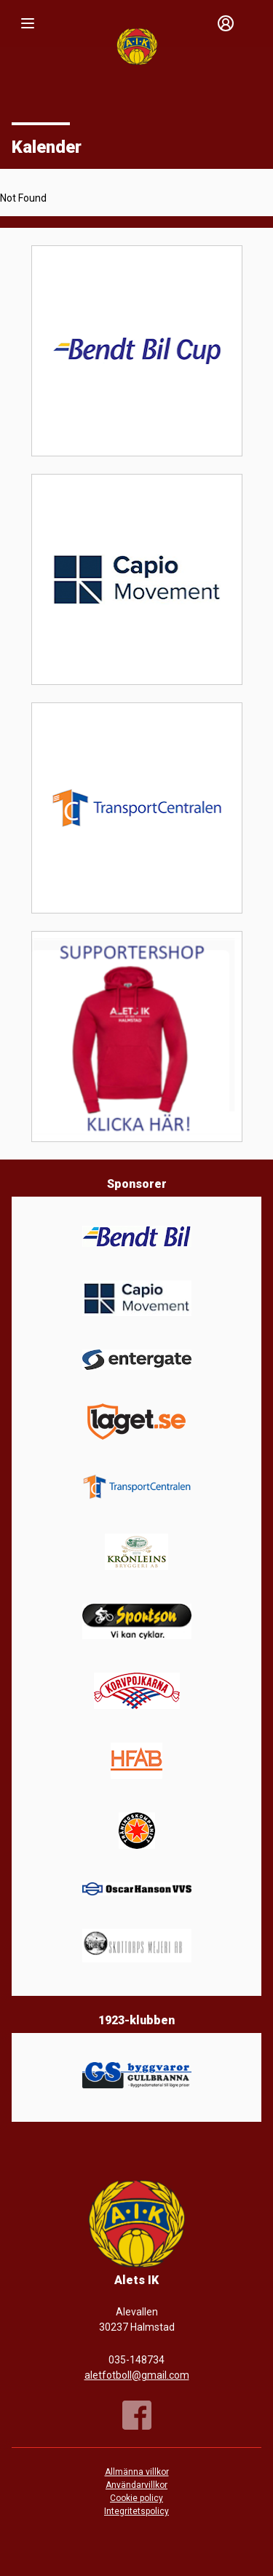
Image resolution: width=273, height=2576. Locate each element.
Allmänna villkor (137, 2472)
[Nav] (27, 23)
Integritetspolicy (136, 2511)
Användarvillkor (136, 2485)
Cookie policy (136, 2498)
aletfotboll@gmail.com (136, 2375)
